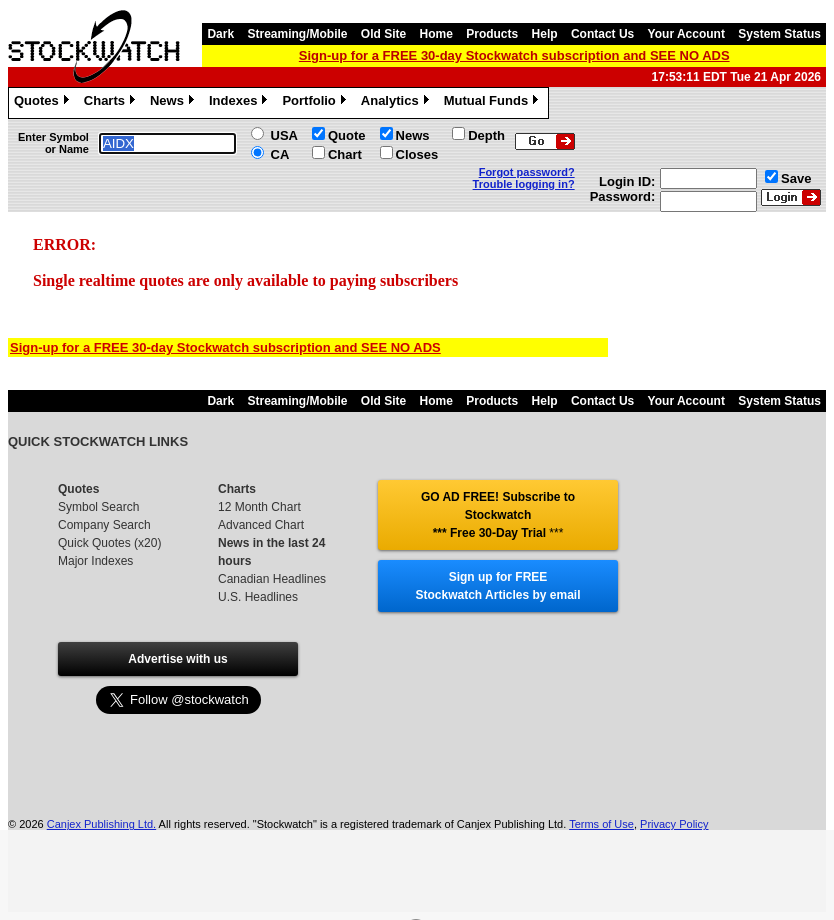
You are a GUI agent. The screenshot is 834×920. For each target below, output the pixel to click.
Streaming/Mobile (297, 34)
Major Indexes (95, 561)
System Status (779, 34)
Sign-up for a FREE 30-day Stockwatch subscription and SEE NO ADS (514, 55)
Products (492, 34)
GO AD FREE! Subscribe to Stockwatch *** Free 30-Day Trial (498, 515)
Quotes (44, 103)
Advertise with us (177, 659)
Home (436, 34)
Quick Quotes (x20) (109, 543)
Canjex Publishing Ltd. (101, 824)
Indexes (240, 103)
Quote (347, 135)
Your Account (686, 34)
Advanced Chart (261, 525)
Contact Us (602, 34)
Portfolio (316, 103)
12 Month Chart (259, 507)
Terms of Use (601, 824)
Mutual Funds (494, 103)
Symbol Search (98, 507)
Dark (220, 34)
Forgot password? (527, 172)
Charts (112, 103)
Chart (345, 154)
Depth (486, 135)
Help (545, 34)
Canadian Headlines (272, 579)
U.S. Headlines (258, 597)
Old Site (383, 34)
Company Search (104, 525)
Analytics (397, 103)
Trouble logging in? (524, 184)
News (174, 103)
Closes (417, 154)
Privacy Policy (674, 824)
